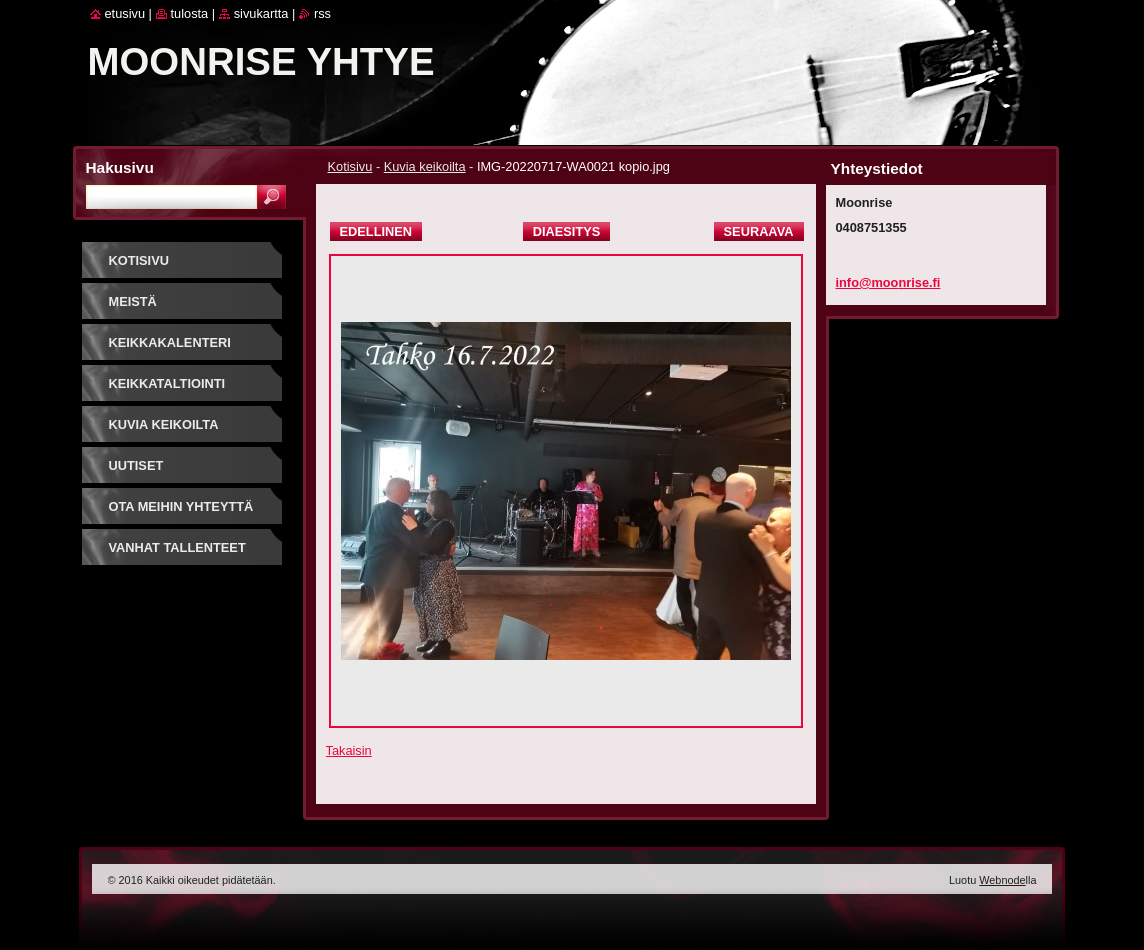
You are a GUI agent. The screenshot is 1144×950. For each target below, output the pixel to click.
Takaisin (349, 750)
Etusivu (125, 13)
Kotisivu (350, 166)
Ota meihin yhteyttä (181, 506)
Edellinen (376, 231)
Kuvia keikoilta (425, 166)
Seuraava (759, 231)
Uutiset (136, 465)
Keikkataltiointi (167, 383)
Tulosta (190, 13)
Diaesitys (567, 231)
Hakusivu (120, 167)
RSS (322, 13)
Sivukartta (261, 13)
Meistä (133, 301)
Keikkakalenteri (170, 342)
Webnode (1002, 880)
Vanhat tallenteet (177, 547)
